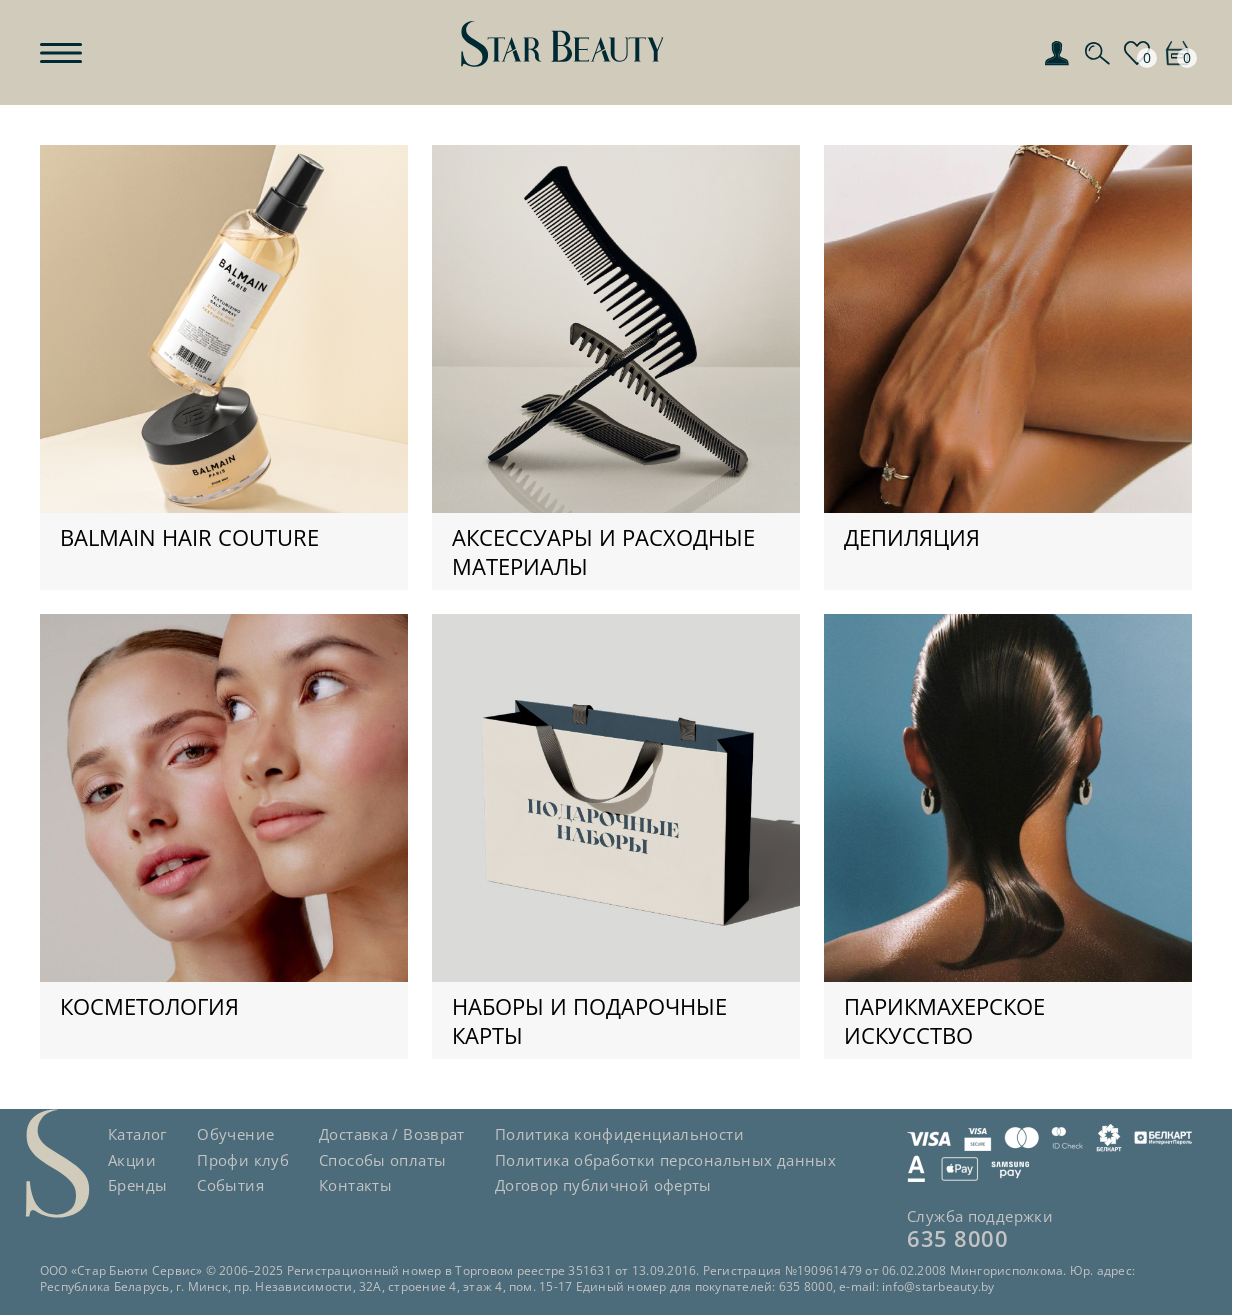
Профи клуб (243, 1160)
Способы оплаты (382, 1160)
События (230, 1185)
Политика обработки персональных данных (665, 1160)
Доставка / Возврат (392, 1134)
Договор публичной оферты (603, 1185)
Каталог (137, 1134)
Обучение (235, 1134)
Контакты (355, 1185)
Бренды (137, 1185)
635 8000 (957, 1238)
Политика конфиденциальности (619, 1134)
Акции (132, 1160)
